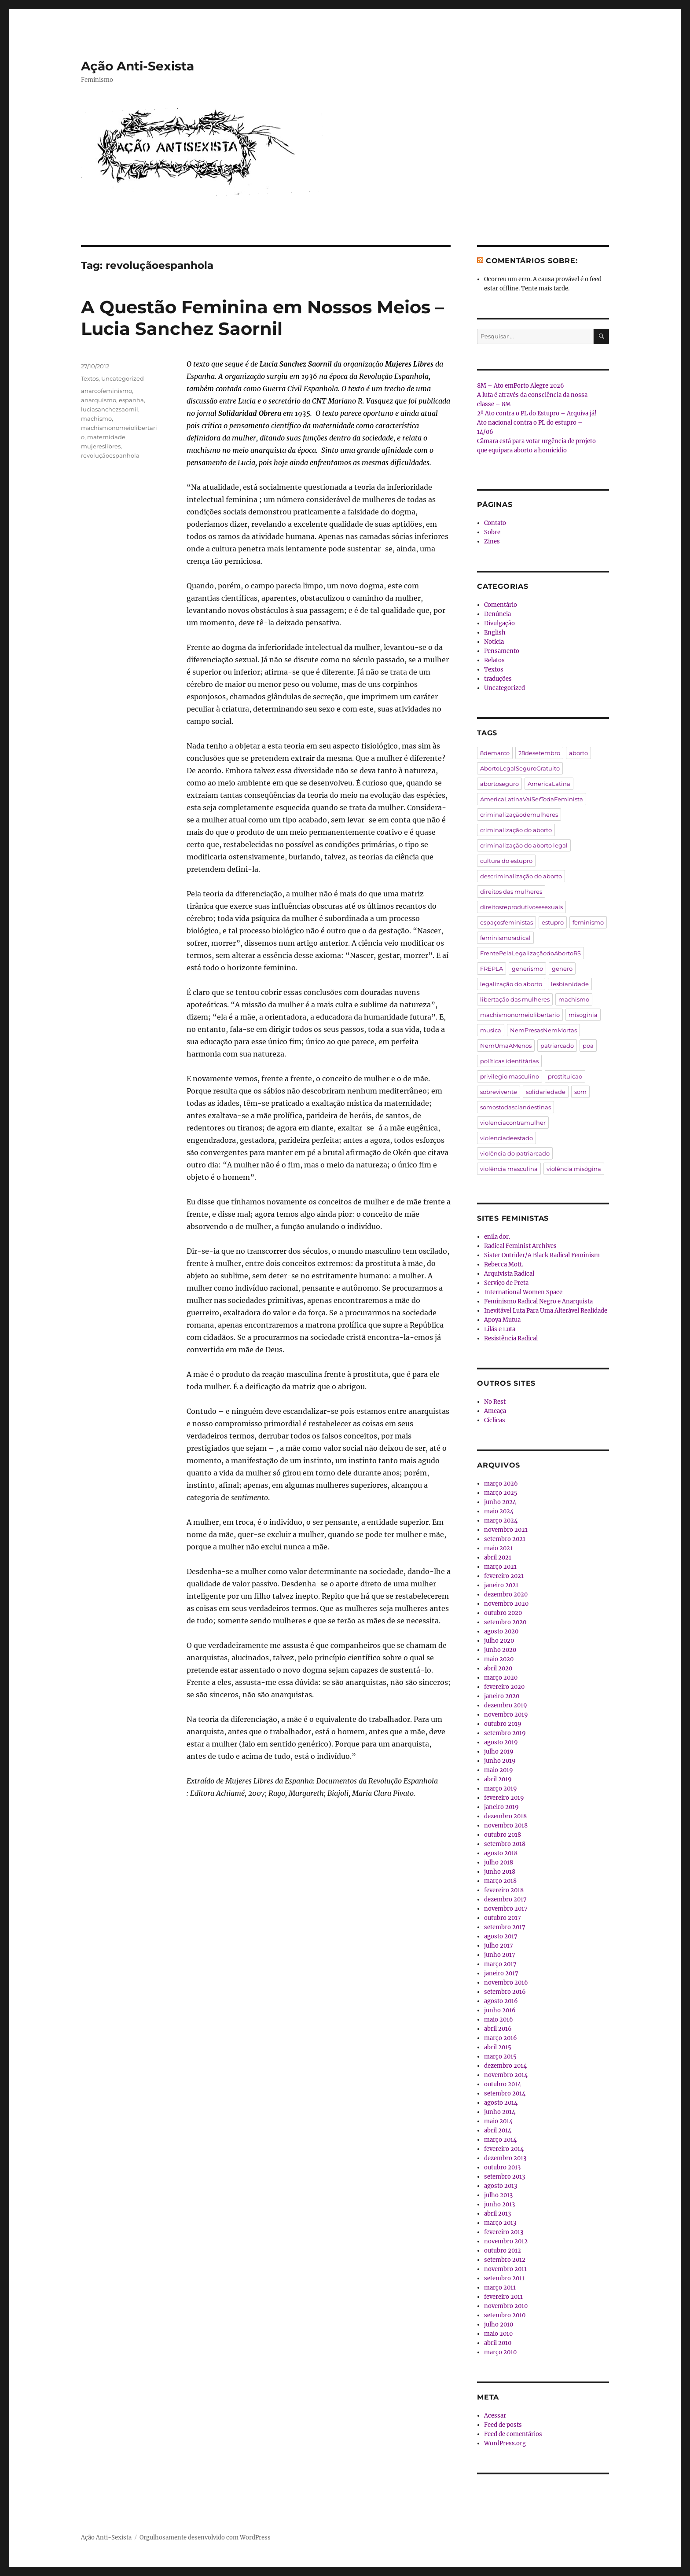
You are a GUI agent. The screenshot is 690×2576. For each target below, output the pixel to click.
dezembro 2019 (505, 1705)
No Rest (495, 1401)
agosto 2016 (501, 2001)
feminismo (588, 922)
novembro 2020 (506, 1603)
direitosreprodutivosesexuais (521, 906)
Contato (495, 523)
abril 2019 (498, 1779)
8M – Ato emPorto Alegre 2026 (520, 385)
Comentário (500, 605)
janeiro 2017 (501, 1973)
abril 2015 (497, 2047)
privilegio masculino (509, 1076)
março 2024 (501, 1520)
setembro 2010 (504, 2315)
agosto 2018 (501, 1853)
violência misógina (574, 1168)
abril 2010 (497, 2343)
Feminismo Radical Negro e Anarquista (538, 1301)
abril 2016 (498, 2029)
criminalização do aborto (516, 829)
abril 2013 (497, 2213)
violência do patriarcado (515, 1153)
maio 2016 (498, 2019)
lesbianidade (570, 983)
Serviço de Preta (506, 1283)
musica (490, 1030)
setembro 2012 (504, 2260)
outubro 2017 (502, 1918)
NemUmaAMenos (506, 1045)
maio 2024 (499, 1511)
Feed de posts (503, 2425)
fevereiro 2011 (503, 2297)
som (580, 1091)
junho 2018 (499, 1871)
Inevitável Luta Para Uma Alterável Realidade (545, 1310)
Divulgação (499, 623)
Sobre (492, 532)
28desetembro (539, 752)
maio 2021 (498, 1548)
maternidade (106, 436)
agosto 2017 (501, 1936)
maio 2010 (498, 2333)
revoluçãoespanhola (110, 455)
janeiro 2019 (501, 1807)
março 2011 (500, 2287)
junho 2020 (500, 1650)
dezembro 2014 (505, 2066)
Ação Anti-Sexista (137, 66)
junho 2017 (499, 1955)
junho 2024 (500, 1502)
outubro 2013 (502, 2167)
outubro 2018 (502, 1834)
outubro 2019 (502, 1724)
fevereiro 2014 (504, 2149)
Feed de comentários (513, 2434)
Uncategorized (122, 378)
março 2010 (500, 2352)
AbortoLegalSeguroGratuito (520, 768)
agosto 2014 (501, 2102)
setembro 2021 (504, 1539)
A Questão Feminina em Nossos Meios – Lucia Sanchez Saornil (262, 317)
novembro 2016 (506, 1982)
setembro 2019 (505, 1733)
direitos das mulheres (511, 891)
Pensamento (501, 651)
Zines (492, 541)
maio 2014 (498, 2121)
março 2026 (501, 1483)
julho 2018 (498, 1862)
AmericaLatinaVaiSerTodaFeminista (531, 799)
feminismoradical (505, 937)
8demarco (495, 752)
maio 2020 (499, 1659)
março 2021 (500, 1567)
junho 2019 (500, 1761)
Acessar (495, 2415)
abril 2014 (497, 2130)
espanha (131, 400)
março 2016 (500, 2038)
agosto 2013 (500, 2186)
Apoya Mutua (502, 1320)
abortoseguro (499, 783)
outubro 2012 (502, 2250)
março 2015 (500, 2056)
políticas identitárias (509, 1060)
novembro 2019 (506, 1714)
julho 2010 (498, 2324)
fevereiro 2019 (504, 1798)
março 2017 (500, 1964)
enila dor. (497, 1236)
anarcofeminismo (106, 390)
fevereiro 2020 (504, 1687)
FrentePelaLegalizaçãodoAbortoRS (530, 953)
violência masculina (509, 1168)
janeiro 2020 (501, 1696)
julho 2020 (499, 1640)
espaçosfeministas (506, 922)
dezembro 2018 (505, 1816)
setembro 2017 (504, 1927)
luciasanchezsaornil (109, 409)
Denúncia (497, 614)
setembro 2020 (505, 1622)
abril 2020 (498, 1668)
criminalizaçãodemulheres (519, 814)
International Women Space (523, 1292)
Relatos (494, 660)
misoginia (583, 1014)
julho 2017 (498, 1945)
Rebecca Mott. (503, 1264)
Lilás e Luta (499, 1329)
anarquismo (98, 400)
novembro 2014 (506, 2075)
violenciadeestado (506, 1137)
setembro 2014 (504, 2093)
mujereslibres (101, 446)
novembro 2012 (506, 2241)
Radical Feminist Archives (520, 1246)
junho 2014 (499, 2112)
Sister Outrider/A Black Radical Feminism (542, 1255)
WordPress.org (505, 2443)
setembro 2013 (504, 2176)
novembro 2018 (506, 1825)
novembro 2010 (506, 2306)
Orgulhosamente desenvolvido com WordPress (205, 2537)
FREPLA (491, 968)
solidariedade (545, 1091)
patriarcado (557, 1045)
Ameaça (495, 1411)
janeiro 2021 (501, 1585)
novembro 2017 (506, 1908)
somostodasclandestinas (515, 1107)
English (495, 632)
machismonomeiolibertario (520, 1014)
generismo (527, 968)
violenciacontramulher (513, 1122)
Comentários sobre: (532, 261)
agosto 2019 (501, 1742)
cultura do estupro (506, 860)
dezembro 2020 (506, 1594)
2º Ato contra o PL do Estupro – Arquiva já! (537, 413)
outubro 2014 (502, 2084)
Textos (90, 378)
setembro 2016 (505, 1992)
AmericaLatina (549, 783)
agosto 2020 (501, 1631)
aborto (578, 752)
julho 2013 (498, 2195)
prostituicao (565, 1076)
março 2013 (500, 2223)
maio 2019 (498, 1770)
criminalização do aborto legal (524, 845)
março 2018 (500, 1881)
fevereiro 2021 (504, 1576)
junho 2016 (500, 2010)
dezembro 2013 (505, 2158)
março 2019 (500, 1788)
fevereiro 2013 (503, 2232)
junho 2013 (499, 2204)
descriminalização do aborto (521, 876)
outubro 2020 (503, 1613)
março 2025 (501, 1493)
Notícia (494, 642)
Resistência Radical (511, 1338)
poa (588, 1045)
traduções (498, 679)
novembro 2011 (505, 2269)
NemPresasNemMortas (543, 1030)
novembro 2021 (506, 1530)
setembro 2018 (504, 1844)
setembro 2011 (504, 2278)
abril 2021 (497, 1557)
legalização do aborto (511, 983)
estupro (553, 922)
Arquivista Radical (509, 1273)
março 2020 (501, 1677)
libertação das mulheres (515, 999)
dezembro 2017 (505, 1899)
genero (562, 968)
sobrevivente (498, 1091)
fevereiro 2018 (504, 1890)
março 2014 (500, 2139)
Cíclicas (494, 1420)
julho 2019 (499, 1751)
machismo (96, 418)
